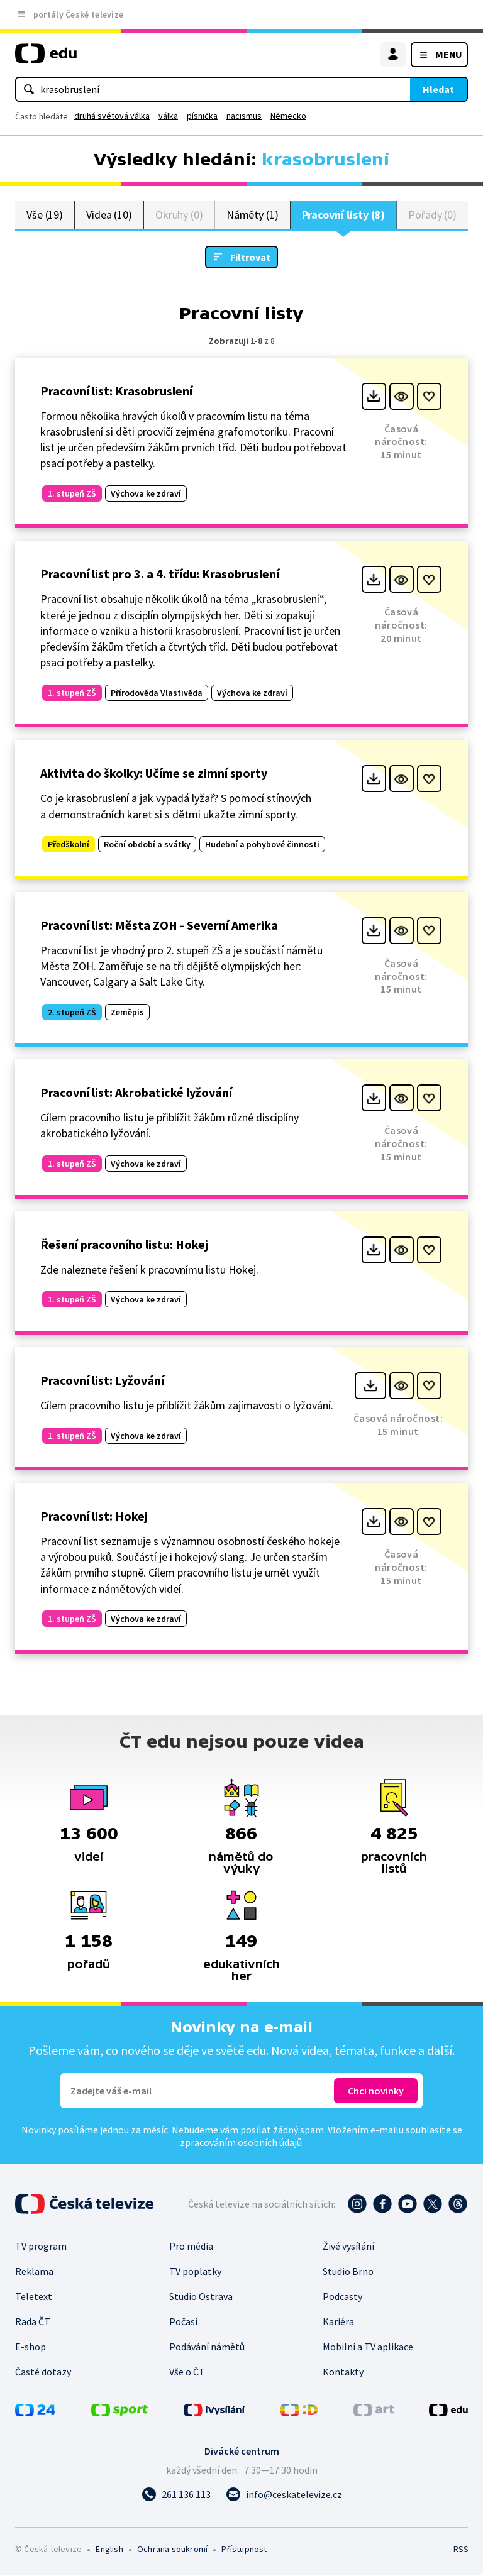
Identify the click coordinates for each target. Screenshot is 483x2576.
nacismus (244, 115)
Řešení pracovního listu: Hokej (124, 1245)
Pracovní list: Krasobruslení (116, 391)
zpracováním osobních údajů (241, 2143)
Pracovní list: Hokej (94, 1516)
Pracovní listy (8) (344, 215)
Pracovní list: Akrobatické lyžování (136, 1093)
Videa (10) (109, 215)
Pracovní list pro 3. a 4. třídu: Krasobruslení (159, 575)
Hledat (438, 89)
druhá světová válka (112, 115)
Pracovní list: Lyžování (102, 1381)
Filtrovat (250, 257)
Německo (288, 115)
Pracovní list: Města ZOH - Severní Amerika (159, 925)
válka (168, 115)
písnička (202, 115)
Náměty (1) (252, 215)
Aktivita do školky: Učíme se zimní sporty (153, 774)
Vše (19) (44, 215)
